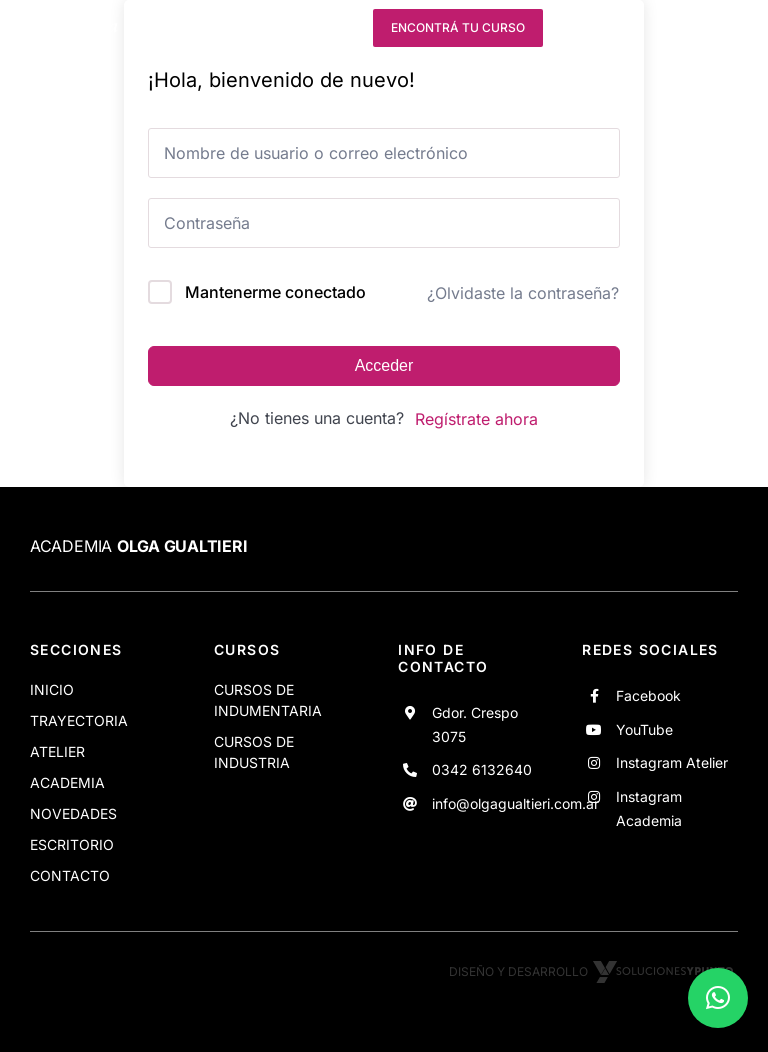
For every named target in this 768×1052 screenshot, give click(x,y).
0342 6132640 (482, 769)
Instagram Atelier (672, 762)
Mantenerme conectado (275, 292)
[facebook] (229, 28)
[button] (718, 998)
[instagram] (302, 28)
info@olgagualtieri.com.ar (515, 803)
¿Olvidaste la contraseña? (523, 293)
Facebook (648, 695)
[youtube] (266, 28)
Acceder (384, 365)
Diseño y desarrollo (593, 971)
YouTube (644, 729)
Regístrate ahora (476, 419)
